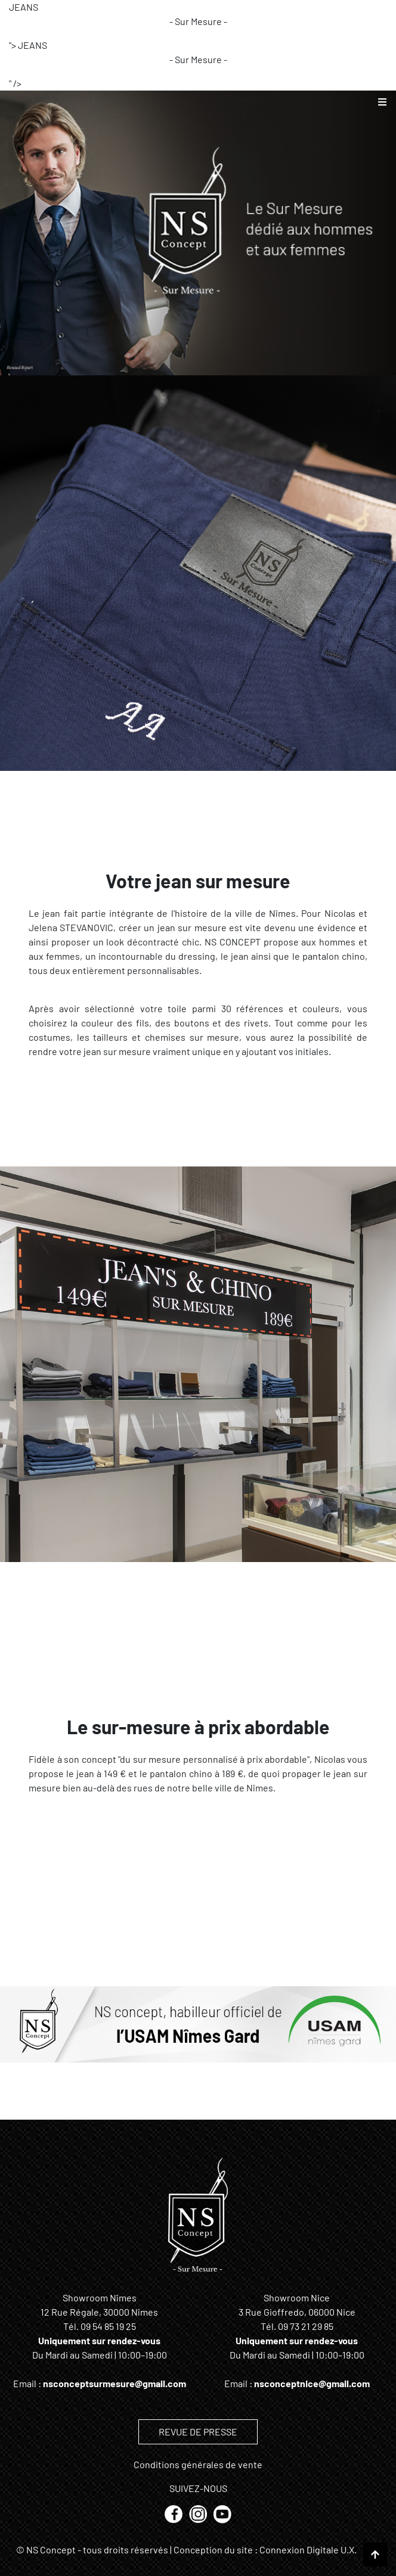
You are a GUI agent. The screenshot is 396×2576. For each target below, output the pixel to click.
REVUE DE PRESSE (198, 2431)
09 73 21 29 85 (305, 2326)
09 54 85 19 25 (108, 2326)
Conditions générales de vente (198, 2464)
